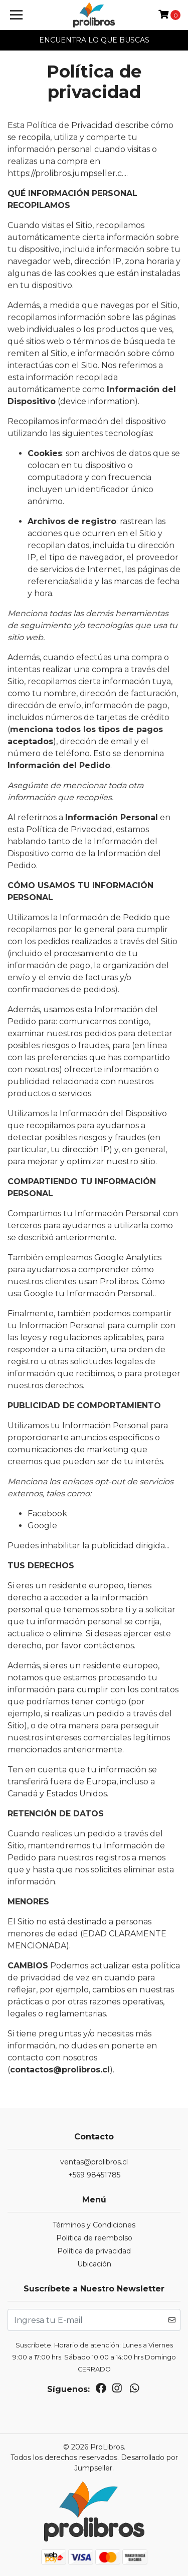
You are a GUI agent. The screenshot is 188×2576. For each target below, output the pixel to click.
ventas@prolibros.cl (94, 2161)
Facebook (47, 1513)
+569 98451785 (94, 2174)
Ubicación (94, 2263)
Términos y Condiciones (94, 2224)
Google (42, 1525)
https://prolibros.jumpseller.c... (67, 173)
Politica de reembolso (94, 2237)
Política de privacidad (94, 2250)
